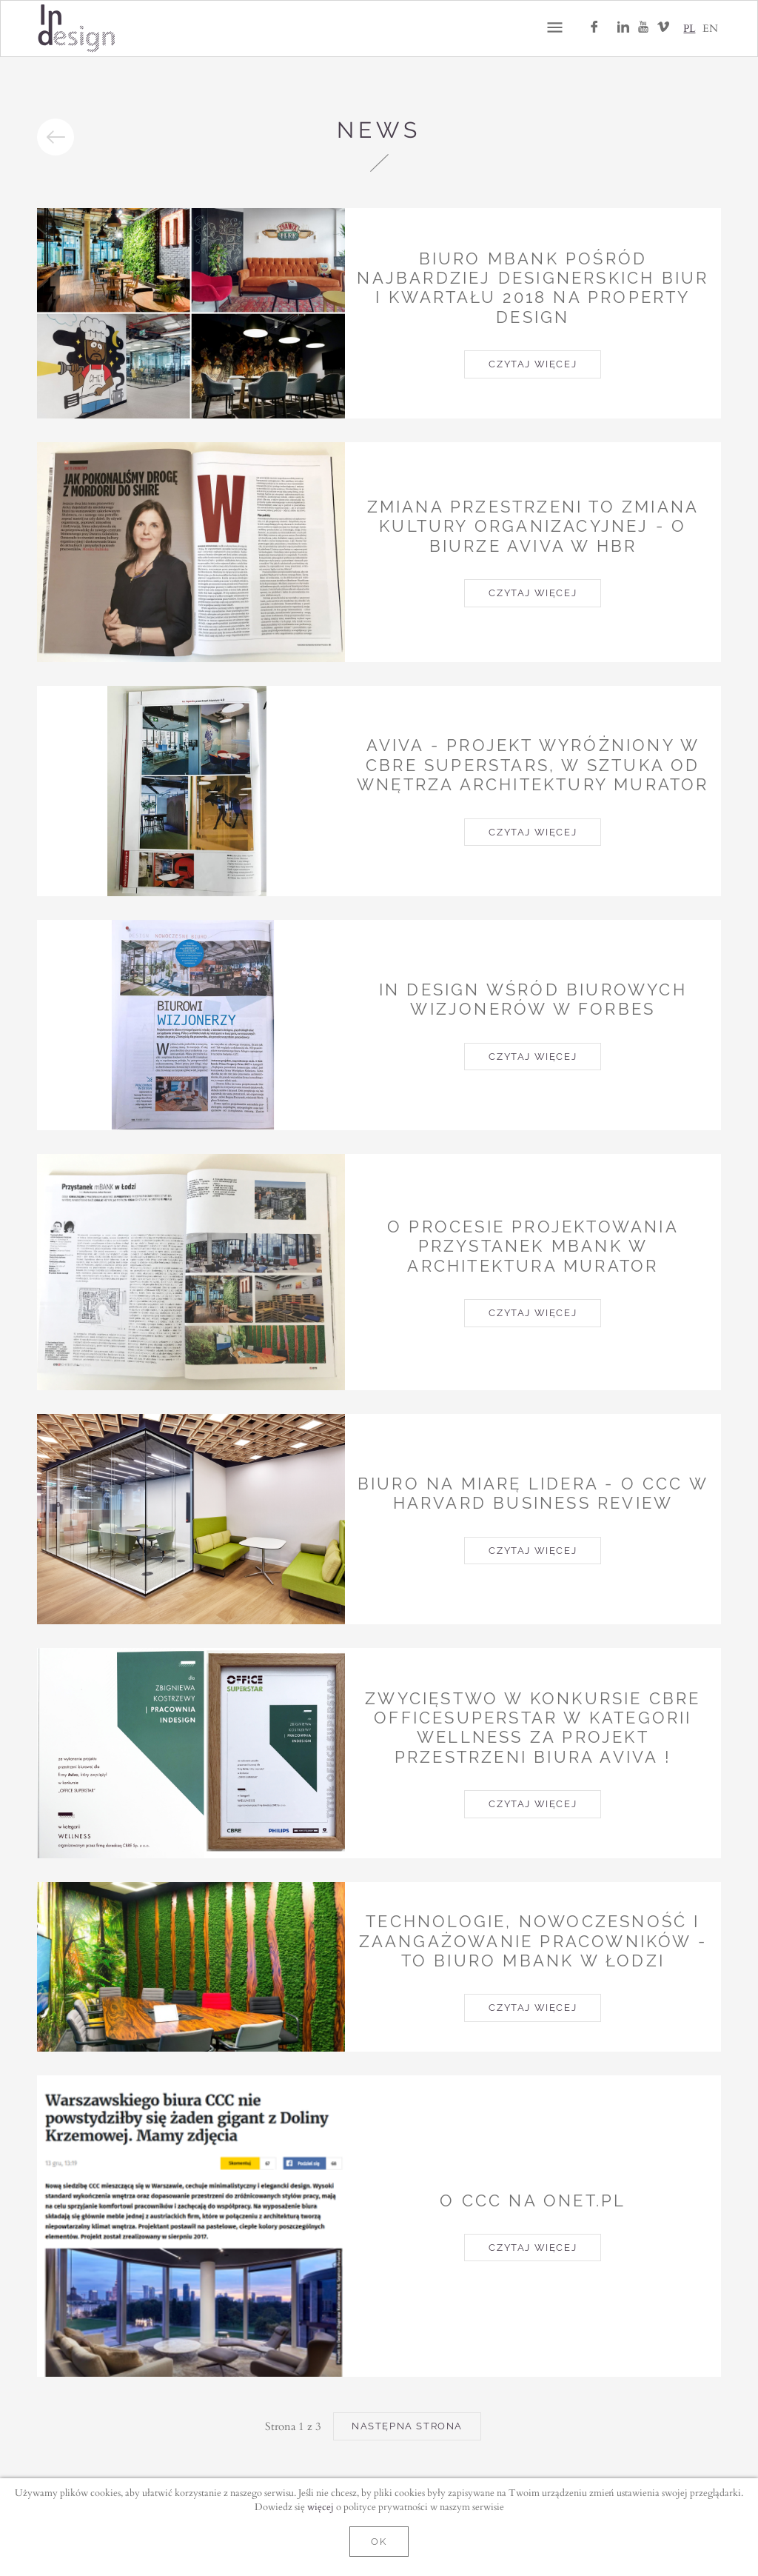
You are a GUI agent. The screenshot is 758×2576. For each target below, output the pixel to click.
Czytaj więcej (533, 364)
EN (710, 28)
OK (378, 2541)
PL (689, 28)
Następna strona (407, 2426)
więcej (320, 2506)
